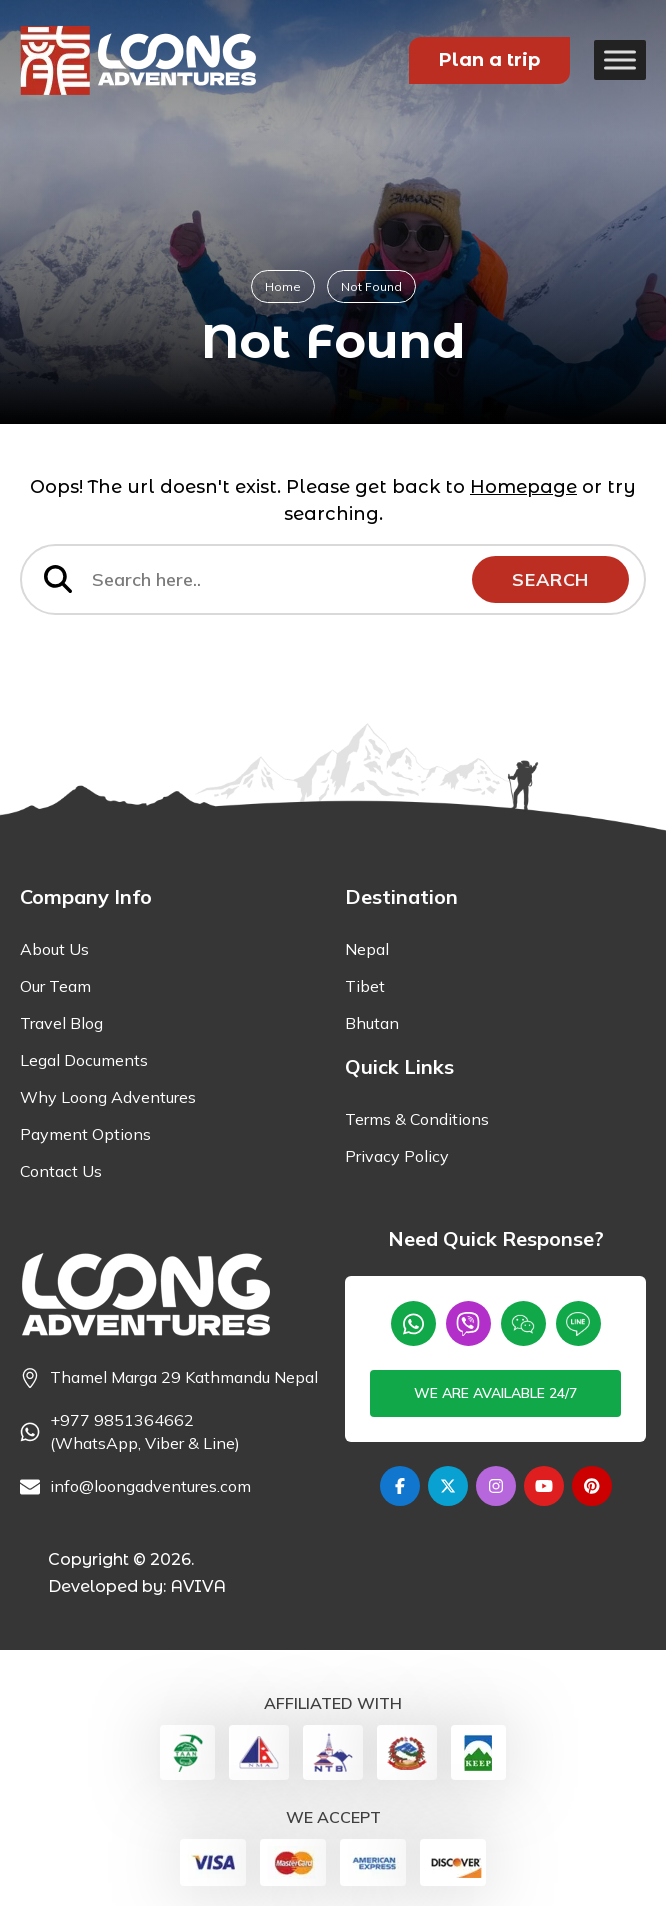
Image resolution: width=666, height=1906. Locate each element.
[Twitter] (448, 1486)
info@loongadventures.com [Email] (150, 1486)
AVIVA (198, 1586)
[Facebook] (400, 1486)
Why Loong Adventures (108, 1097)
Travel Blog (61, 1023)
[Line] (578, 1323)
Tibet (365, 986)
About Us (54, 949)
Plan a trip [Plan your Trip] (489, 60)
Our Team (55, 986)
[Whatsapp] (413, 1323)
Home (283, 286)
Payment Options (85, 1134)
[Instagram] (496, 1486)
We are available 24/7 (495, 1393)
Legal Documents (84, 1060)
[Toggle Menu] (620, 59)
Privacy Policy (397, 1156)
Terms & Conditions (417, 1119)
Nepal (367, 949)
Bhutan (372, 1023)
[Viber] (468, 1323)
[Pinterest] (592, 1486)
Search (550, 579)
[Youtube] (544, 1486)
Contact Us (61, 1171)
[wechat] (523, 1323)
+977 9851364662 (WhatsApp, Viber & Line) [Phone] (145, 1431)
